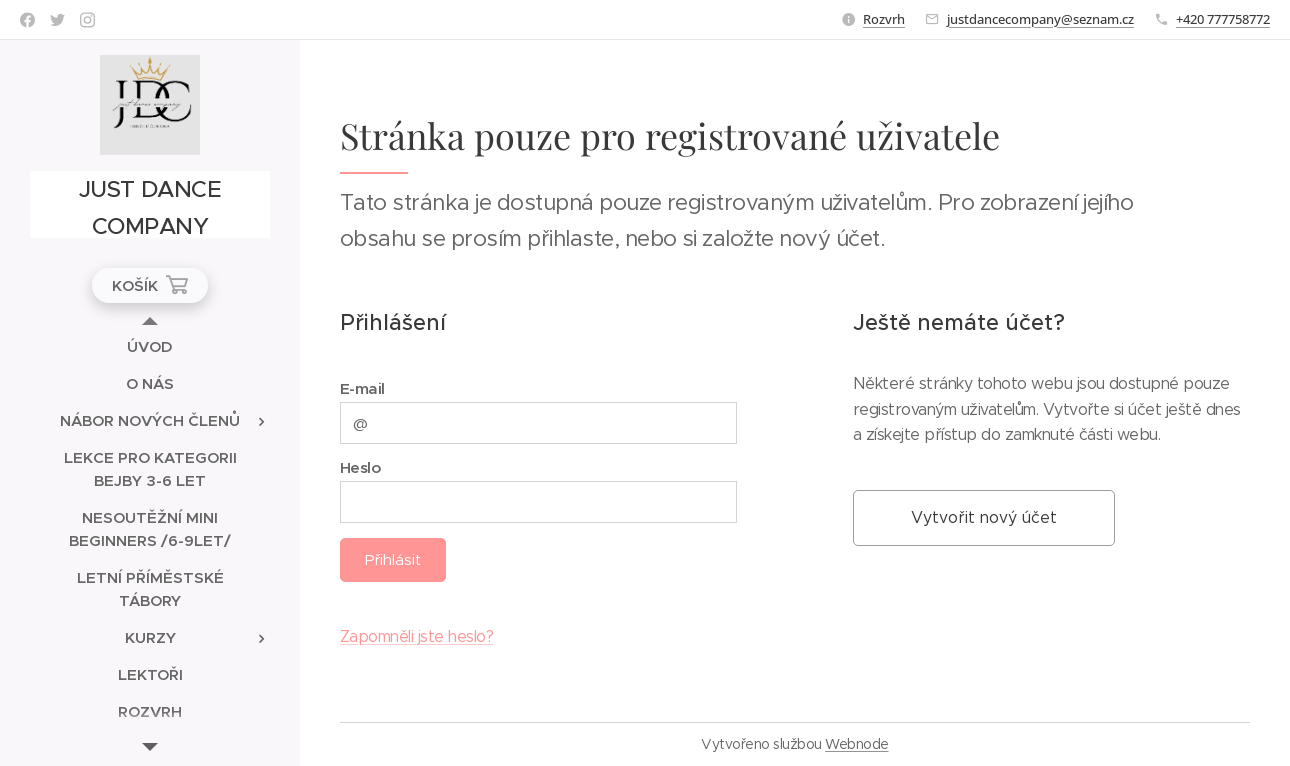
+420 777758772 (1223, 19)
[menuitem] (150, 346)
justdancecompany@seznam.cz (1040, 19)
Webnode (856, 744)
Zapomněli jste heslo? (416, 636)
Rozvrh (884, 19)
